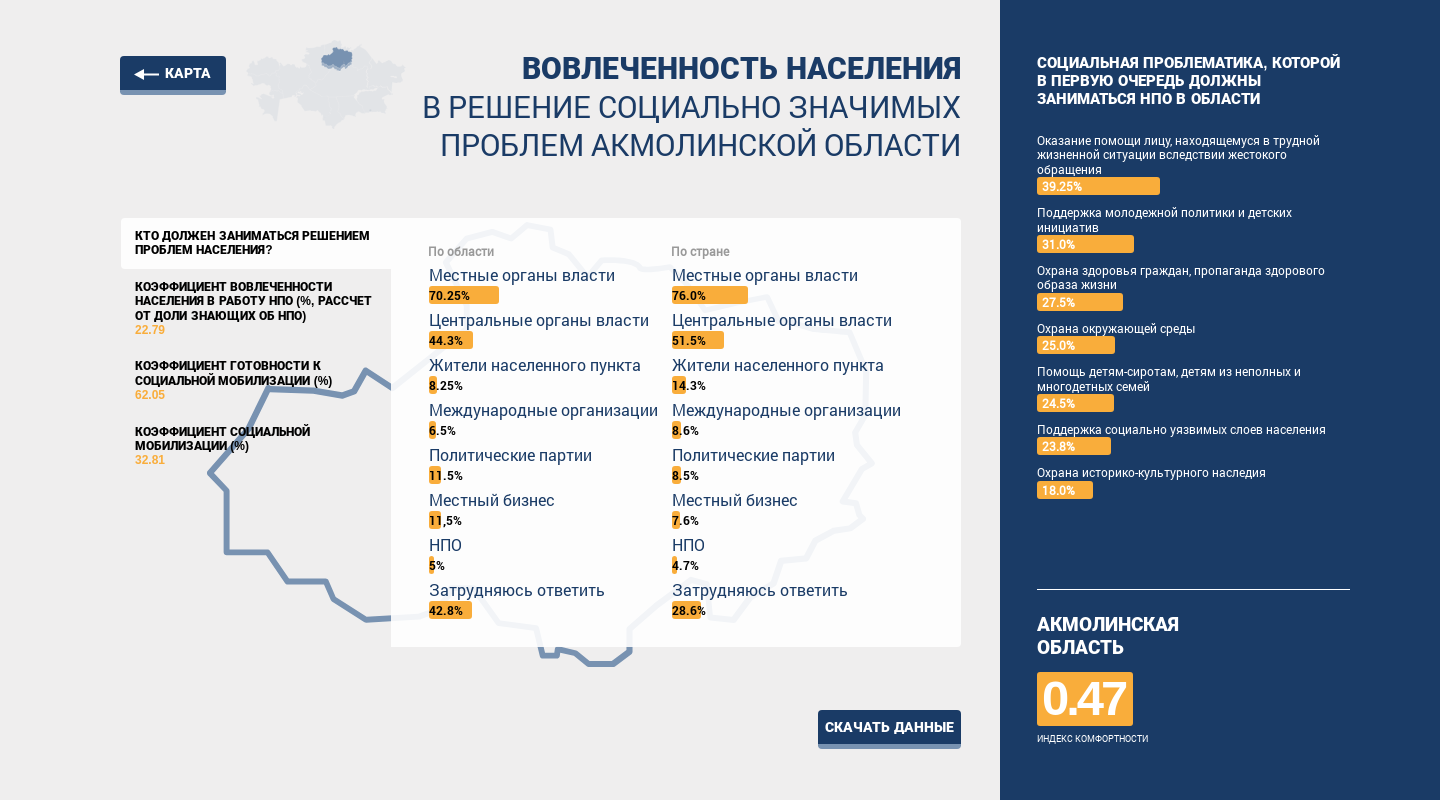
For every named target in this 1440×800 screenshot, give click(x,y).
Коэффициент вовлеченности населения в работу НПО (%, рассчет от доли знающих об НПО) (256, 309)
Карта (188, 73)
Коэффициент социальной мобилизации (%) (256, 446)
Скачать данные (889, 727)
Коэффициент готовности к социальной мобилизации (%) (256, 380)
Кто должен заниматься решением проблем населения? (252, 243)
